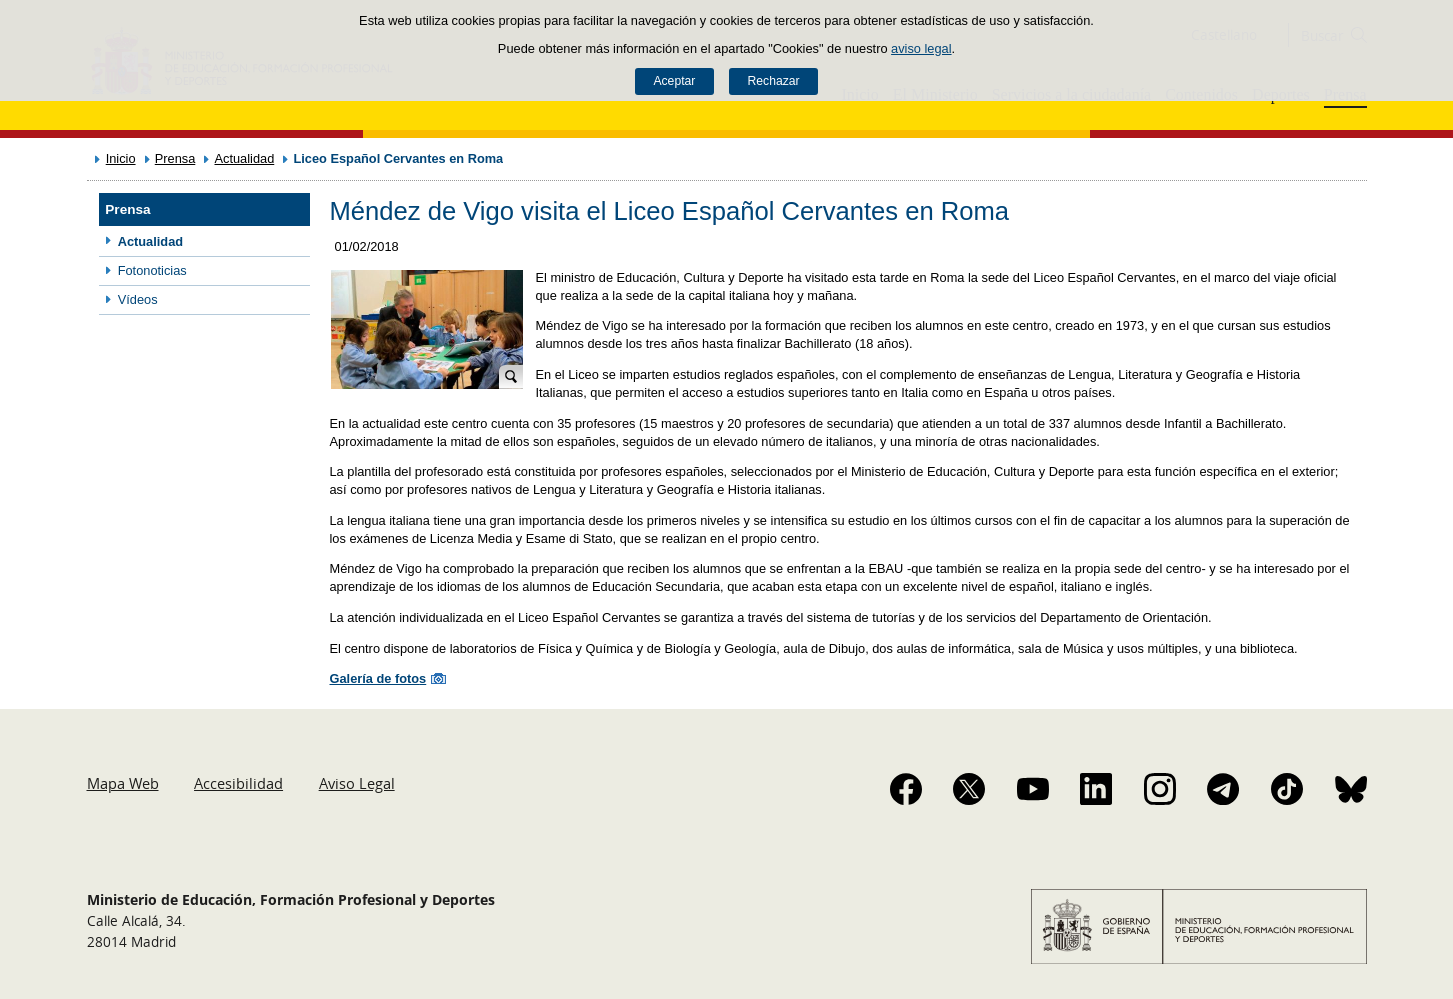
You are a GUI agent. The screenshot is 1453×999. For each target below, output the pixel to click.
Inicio (121, 158)
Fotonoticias (152, 270)
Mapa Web (123, 783)
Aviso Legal (357, 783)
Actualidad (244, 158)
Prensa (175, 158)
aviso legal (921, 48)
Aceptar (674, 81)
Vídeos (138, 299)
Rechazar (774, 81)
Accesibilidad (238, 783)
